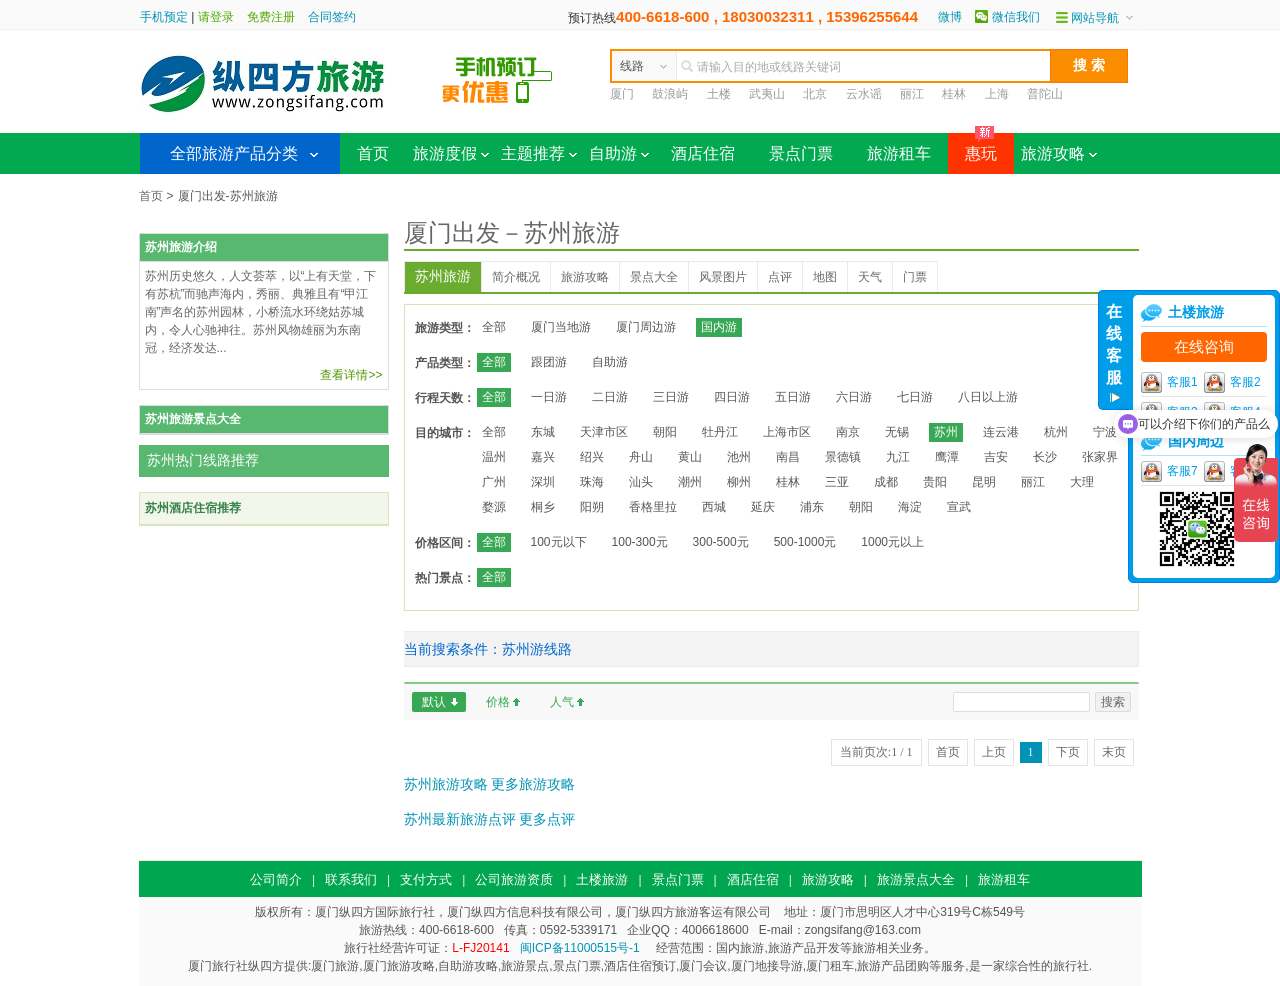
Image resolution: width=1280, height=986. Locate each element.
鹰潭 (947, 457)
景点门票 (801, 153)
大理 (1082, 482)
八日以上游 (988, 397)
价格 (498, 702)
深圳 (543, 482)
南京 (848, 432)
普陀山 (1045, 94)
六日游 (854, 397)
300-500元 (721, 542)
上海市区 (787, 432)
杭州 (1056, 432)
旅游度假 (451, 153)
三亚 (837, 482)
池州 (739, 457)
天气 (870, 277)
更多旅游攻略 (533, 784)
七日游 (915, 397)
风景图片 (723, 277)
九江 (898, 457)
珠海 (592, 482)
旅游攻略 (1059, 153)
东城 (543, 432)
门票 (915, 277)
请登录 (216, 17)
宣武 (959, 507)
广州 (494, 482)
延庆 (763, 507)
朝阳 (665, 432)
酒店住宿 (703, 153)
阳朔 (592, 507)
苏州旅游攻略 (446, 784)
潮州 (690, 482)
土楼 (719, 94)
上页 (994, 752)
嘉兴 (543, 457)
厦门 (622, 94)
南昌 (788, 457)
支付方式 (426, 879)
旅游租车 (899, 153)
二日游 (610, 397)
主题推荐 (539, 153)
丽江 (912, 94)
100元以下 (559, 542)
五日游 (793, 397)
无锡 (897, 432)
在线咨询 (1204, 347)
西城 (714, 507)
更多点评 (547, 819)
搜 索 (1089, 65)
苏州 (946, 432)
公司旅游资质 (514, 879)
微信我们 (1016, 17)
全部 (494, 327)
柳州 (739, 482)
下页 (1068, 752)
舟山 (641, 457)
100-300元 (640, 542)
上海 (997, 94)
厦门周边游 (646, 327)
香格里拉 (653, 507)
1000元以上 (892, 542)
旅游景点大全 (916, 879)
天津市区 (604, 432)
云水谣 (864, 94)
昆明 (984, 482)
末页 (1114, 752)
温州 (494, 457)
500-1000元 (805, 542)
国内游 (719, 327)
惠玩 (972, 147)
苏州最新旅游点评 (460, 819)
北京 (815, 94)
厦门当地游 (561, 327)
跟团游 (549, 362)
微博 (950, 17)
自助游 (619, 153)
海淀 (910, 507)
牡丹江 (720, 432)
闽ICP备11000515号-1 (580, 948)
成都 (886, 482)
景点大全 (654, 277)
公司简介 (276, 879)
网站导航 (1095, 18)
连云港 (1001, 432)
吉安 (996, 457)
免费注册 (271, 17)
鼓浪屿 (670, 94)
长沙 (1045, 457)
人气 (562, 702)
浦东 (812, 507)
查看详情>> (351, 375)
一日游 (549, 397)
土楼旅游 (602, 879)
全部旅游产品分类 (234, 153)
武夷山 (767, 94)
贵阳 (935, 482)
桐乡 (543, 507)
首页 (373, 153)
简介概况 (516, 277)
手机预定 (164, 17)
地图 (825, 277)
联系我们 (351, 879)
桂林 (954, 94)
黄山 (690, 457)
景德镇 (843, 457)
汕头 (641, 482)
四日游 (732, 397)
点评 (780, 277)
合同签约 (332, 17)
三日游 (671, 397)
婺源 (494, 507)
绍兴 (592, 457)
